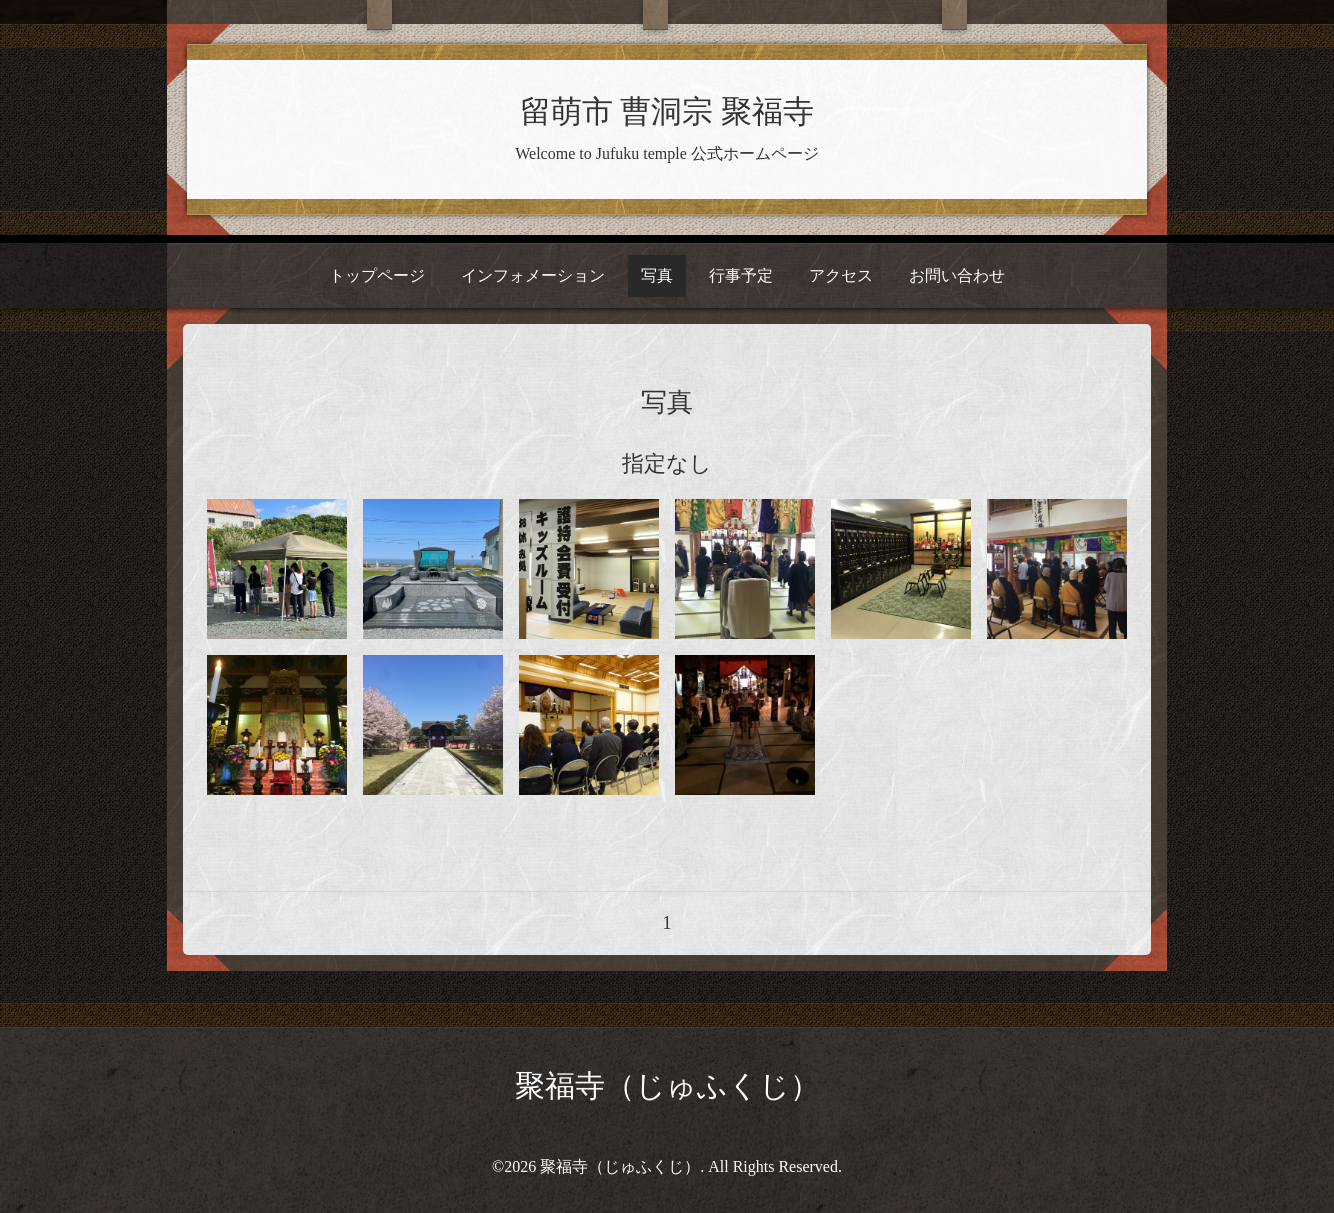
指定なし (667, 463)
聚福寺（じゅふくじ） (667, 1085)
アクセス (841, 275)
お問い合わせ (957, 275)
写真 (657, 275)
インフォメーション (533, 275)
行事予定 (741, 275)
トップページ (377, 275)
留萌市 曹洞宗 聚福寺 (667, 112)
